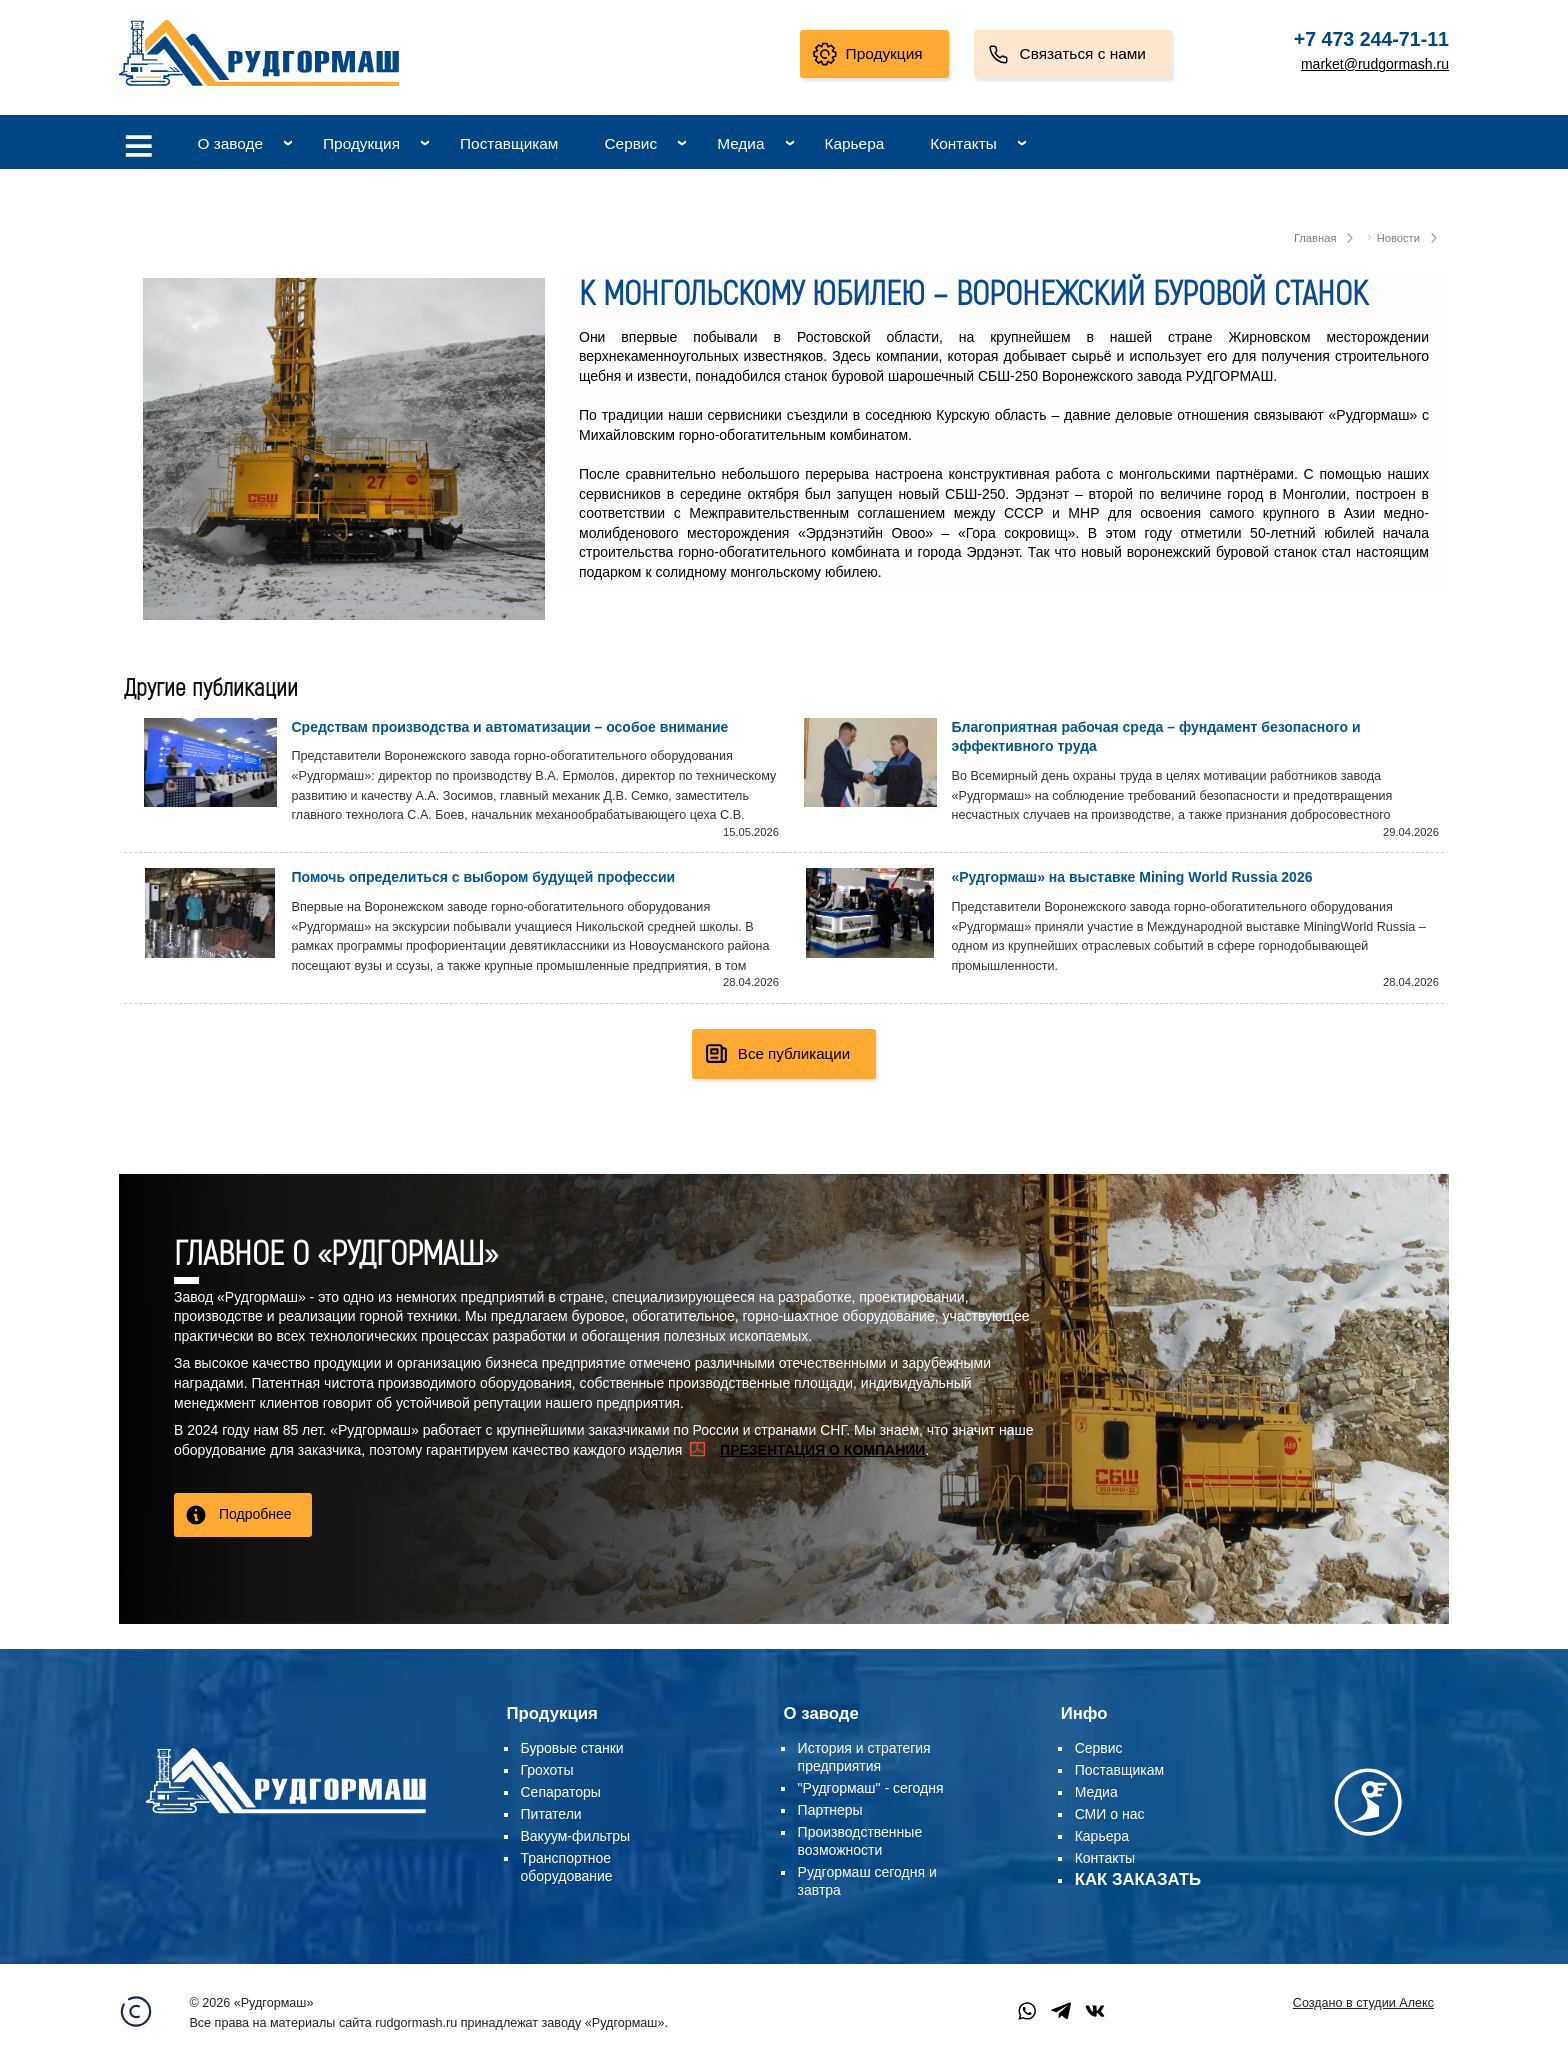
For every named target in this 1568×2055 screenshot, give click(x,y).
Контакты (963, 143)
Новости (1398, 238)
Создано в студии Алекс (1363, 2003)
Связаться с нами (1083, 53)
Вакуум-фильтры (576, 1836)
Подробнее (255, 1514)
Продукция (884, 53)
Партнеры (830, 1810)
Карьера (855, 143)
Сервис (630, 143)
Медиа (740, 143)
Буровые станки (572, 1748)
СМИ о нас (1110, 1814)
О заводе (230, 143)
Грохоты (547, 1770)
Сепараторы (561, 1792)
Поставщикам (509, 143)
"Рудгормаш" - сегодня (871, 1788)
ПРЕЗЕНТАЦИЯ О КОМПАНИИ (822, 1450)
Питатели (551, 1814)
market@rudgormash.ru (1375, 64)
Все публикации (794, 1053)
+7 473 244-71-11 (1371, 39)
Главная (1315, 238)
